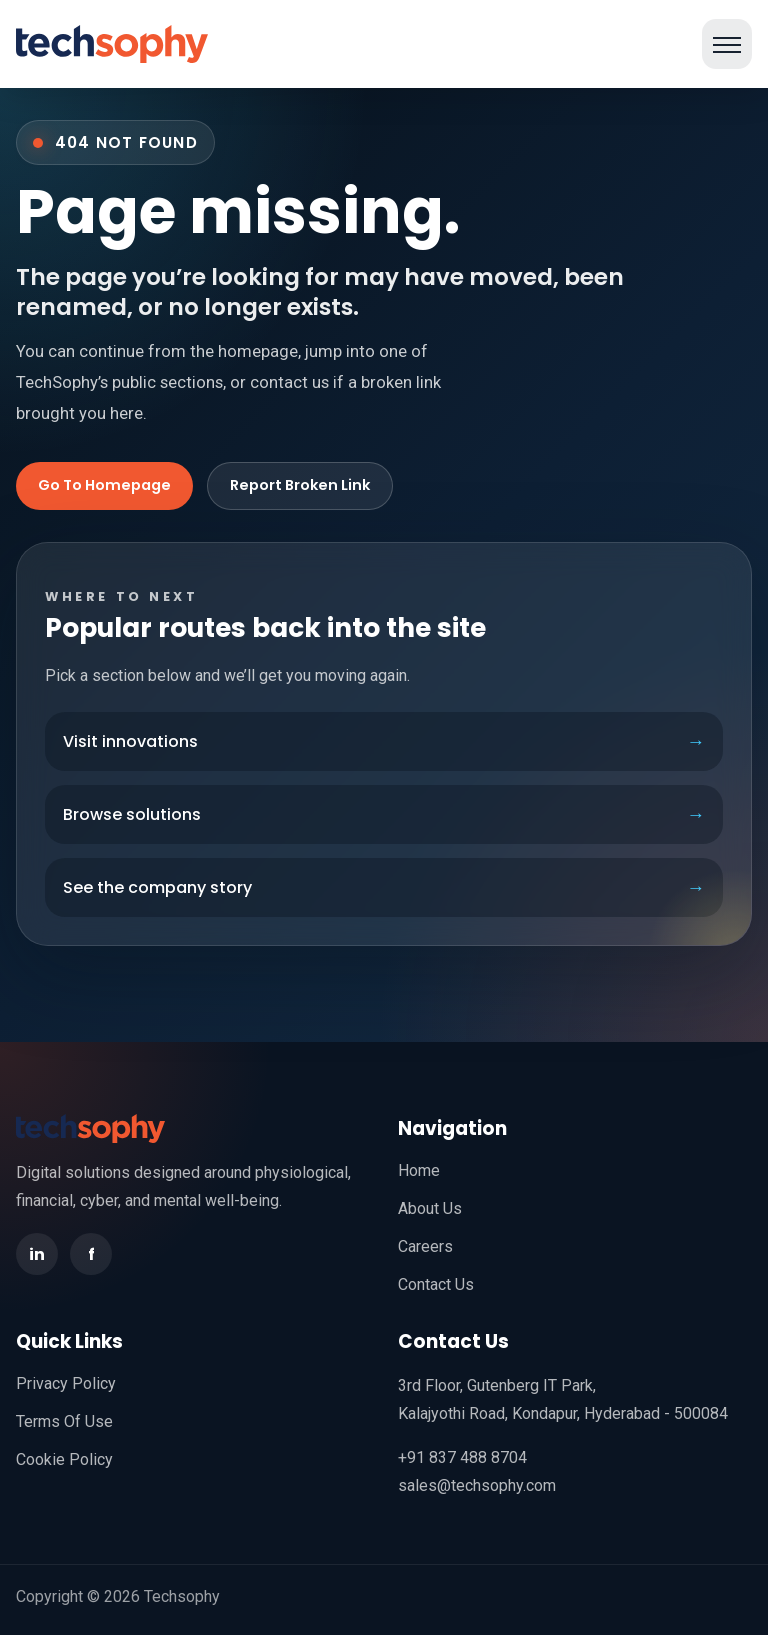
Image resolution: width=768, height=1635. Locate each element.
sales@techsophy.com (477, 1485)
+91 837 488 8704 (462, 1457)
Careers (425, 1246)
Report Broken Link (300, 485)
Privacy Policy (66, 1383)
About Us (430, 1208)
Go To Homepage (104, 485)
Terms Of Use (64, 1421)
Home (419, 1170)
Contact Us (436, 1284)
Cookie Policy (64, 1459)
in (37, 1254)
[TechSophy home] (112, 43)
